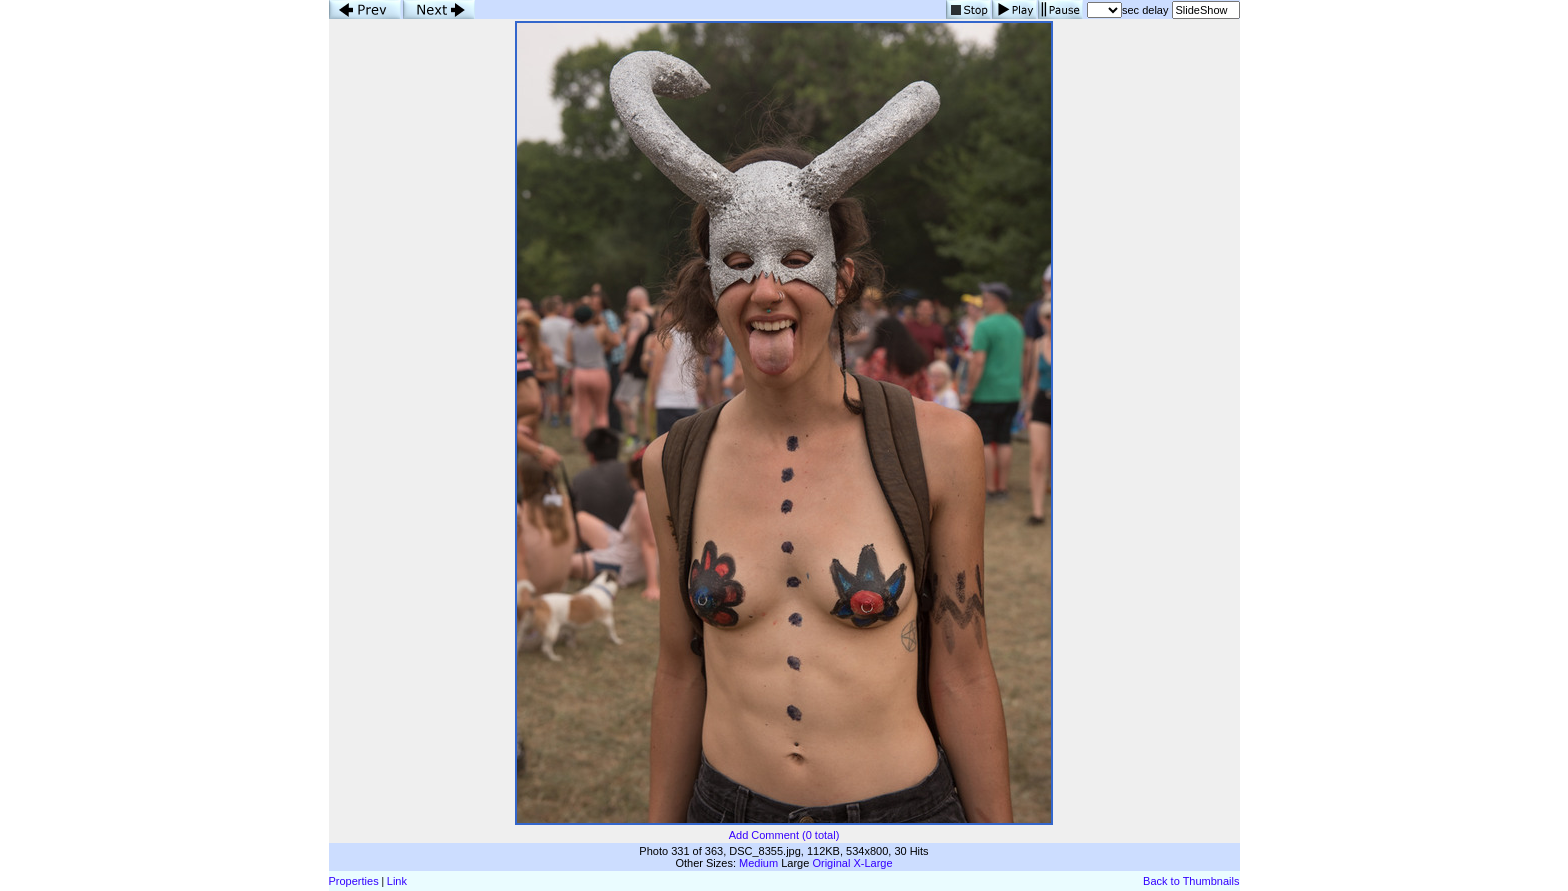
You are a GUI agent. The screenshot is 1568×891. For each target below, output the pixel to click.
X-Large (872, 863)
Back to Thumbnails (1191, 881)
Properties (354, 881)
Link (397, 881)
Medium (758, 863)
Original (831, 863)
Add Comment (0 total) (784, 835)
